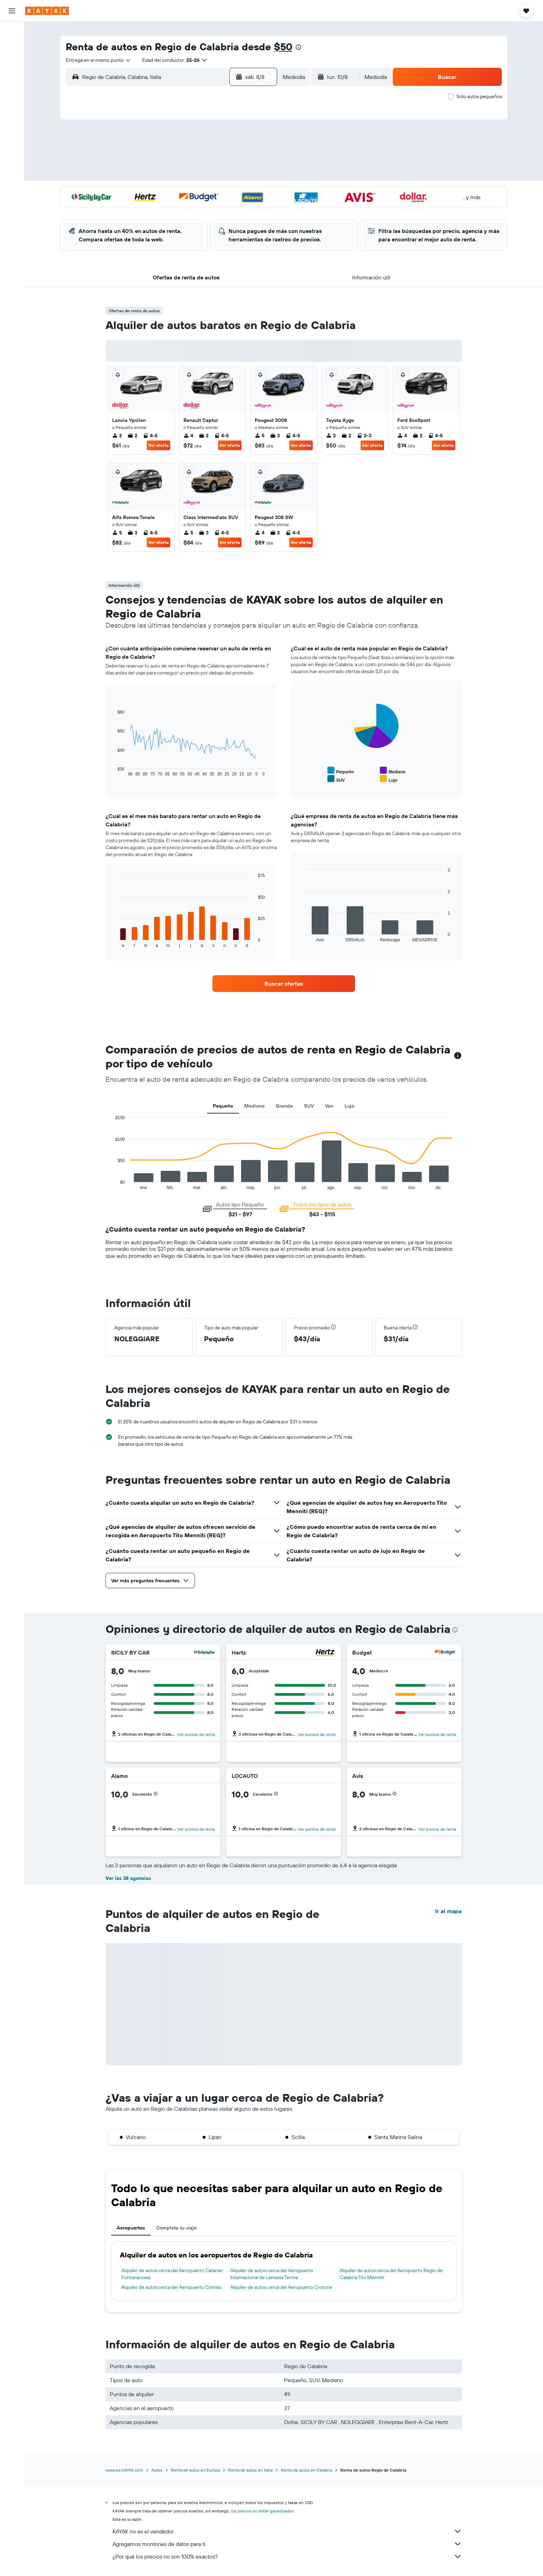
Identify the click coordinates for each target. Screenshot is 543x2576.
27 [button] (210, 209)
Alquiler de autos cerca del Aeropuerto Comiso (171, 2287)
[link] (283, 983)
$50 (283, 47)
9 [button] (260, 158)
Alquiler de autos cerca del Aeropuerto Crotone (281, 2287)
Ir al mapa (448, 1910)
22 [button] (243, 192)
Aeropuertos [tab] (131, 2228)
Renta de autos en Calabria (306, 2470)
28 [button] (226, 209)
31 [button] (159, 225)
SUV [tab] (309, 1106)
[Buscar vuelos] (12, 32)
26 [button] (193, 209)
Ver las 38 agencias (128, 1878)
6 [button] (209, 158)
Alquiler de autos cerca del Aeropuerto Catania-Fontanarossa (172, 2274)
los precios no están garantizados (262, 2510)
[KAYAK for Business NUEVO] (12, 125)
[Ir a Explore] (12, 81)
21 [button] (226, 192)
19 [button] (193, 192)
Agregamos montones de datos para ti (287, 2544)
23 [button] (260, 192)
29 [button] (243, 209)
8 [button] (243, 158)
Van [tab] (329, 1106)
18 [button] (176, 192)
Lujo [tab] (349, 1106)
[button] (12, 11)
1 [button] (243, 142)
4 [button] (176, 158)
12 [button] (193, 175)
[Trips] (12, 145)
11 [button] (176, 175)
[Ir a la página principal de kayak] (47, 11)
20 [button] (209, 192)
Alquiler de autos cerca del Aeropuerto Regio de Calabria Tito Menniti (391, 2274)
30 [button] (259, 209)
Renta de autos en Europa (195, 2470)
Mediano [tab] (254, 1106)
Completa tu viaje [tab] (176, 2228)
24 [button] (159, 209)
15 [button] (243, 175)
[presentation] (298, 47)
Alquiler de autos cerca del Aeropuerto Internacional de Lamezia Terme (271, 2274)
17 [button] (159, 192)
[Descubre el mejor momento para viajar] (12, 111)
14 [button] (226, 175)
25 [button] (176, 209)
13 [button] (209, 175)
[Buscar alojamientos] (12, 47)
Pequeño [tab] (223, 1106)
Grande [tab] (284, 1106)
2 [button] (260, 142)
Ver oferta (158, 445)
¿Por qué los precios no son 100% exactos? (287, 2556)
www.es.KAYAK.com (124, 2470)
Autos (156, 2470)
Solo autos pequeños (479, 96)
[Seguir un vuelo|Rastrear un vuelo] (12, 96)
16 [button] (260, 175)
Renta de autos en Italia (250, 2470)
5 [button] (193, 158)
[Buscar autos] (12, 61)
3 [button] (159, 158)
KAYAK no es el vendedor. (287, 2531)
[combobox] (98, 60)
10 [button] (159, 175)
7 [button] (226, 158)
